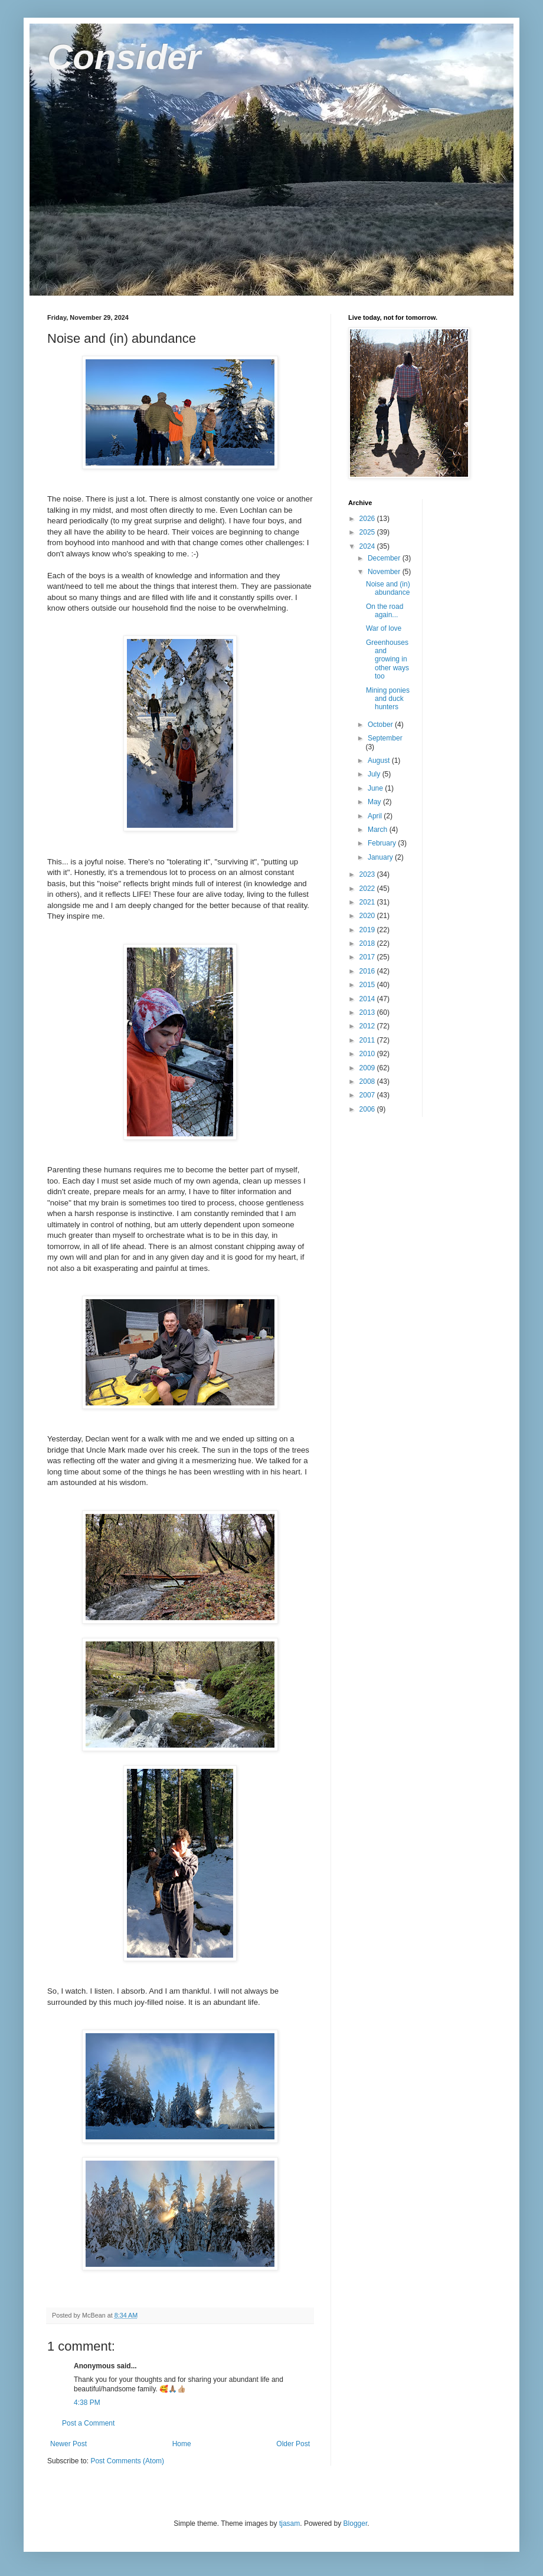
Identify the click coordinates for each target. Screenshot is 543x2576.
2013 (368, 1012)
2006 (368, 1109)
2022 (368, 888)
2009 (368, 1068)
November (385, 572)
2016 (368, 971)
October (381, 724)
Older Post (293, 2444)
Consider (124, 57)
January (381, 857)
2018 (368, 943)
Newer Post (68, 2444)
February (383, 843)
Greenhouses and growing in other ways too (387, 659)
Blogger (356, 2523)
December (385, 558)
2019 (368, 930)
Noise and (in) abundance (388, 588)
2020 (368, 916)
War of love (383, 628)
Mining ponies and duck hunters (388, 699)
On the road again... (384, 610)
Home (181, 2444)
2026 (368, 518)
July (375, 774)
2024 (368, 546)
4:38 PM (87, 2402)
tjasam (289, 2523)
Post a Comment (88, 2423)
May (375, 802)
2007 (368, 1095)
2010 (368, 1054)
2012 (368, 1026)
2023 (368, 874)
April (376, 816)
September (385, 738)
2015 (368, 985)
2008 (368, 1081)
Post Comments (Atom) (127, 2461)
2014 (368, 999)
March (379, 829)
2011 (368, 1040)
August (380, 760)
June (376, 788)
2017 (368, 957)
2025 (368, 532)
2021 (368, 902)
